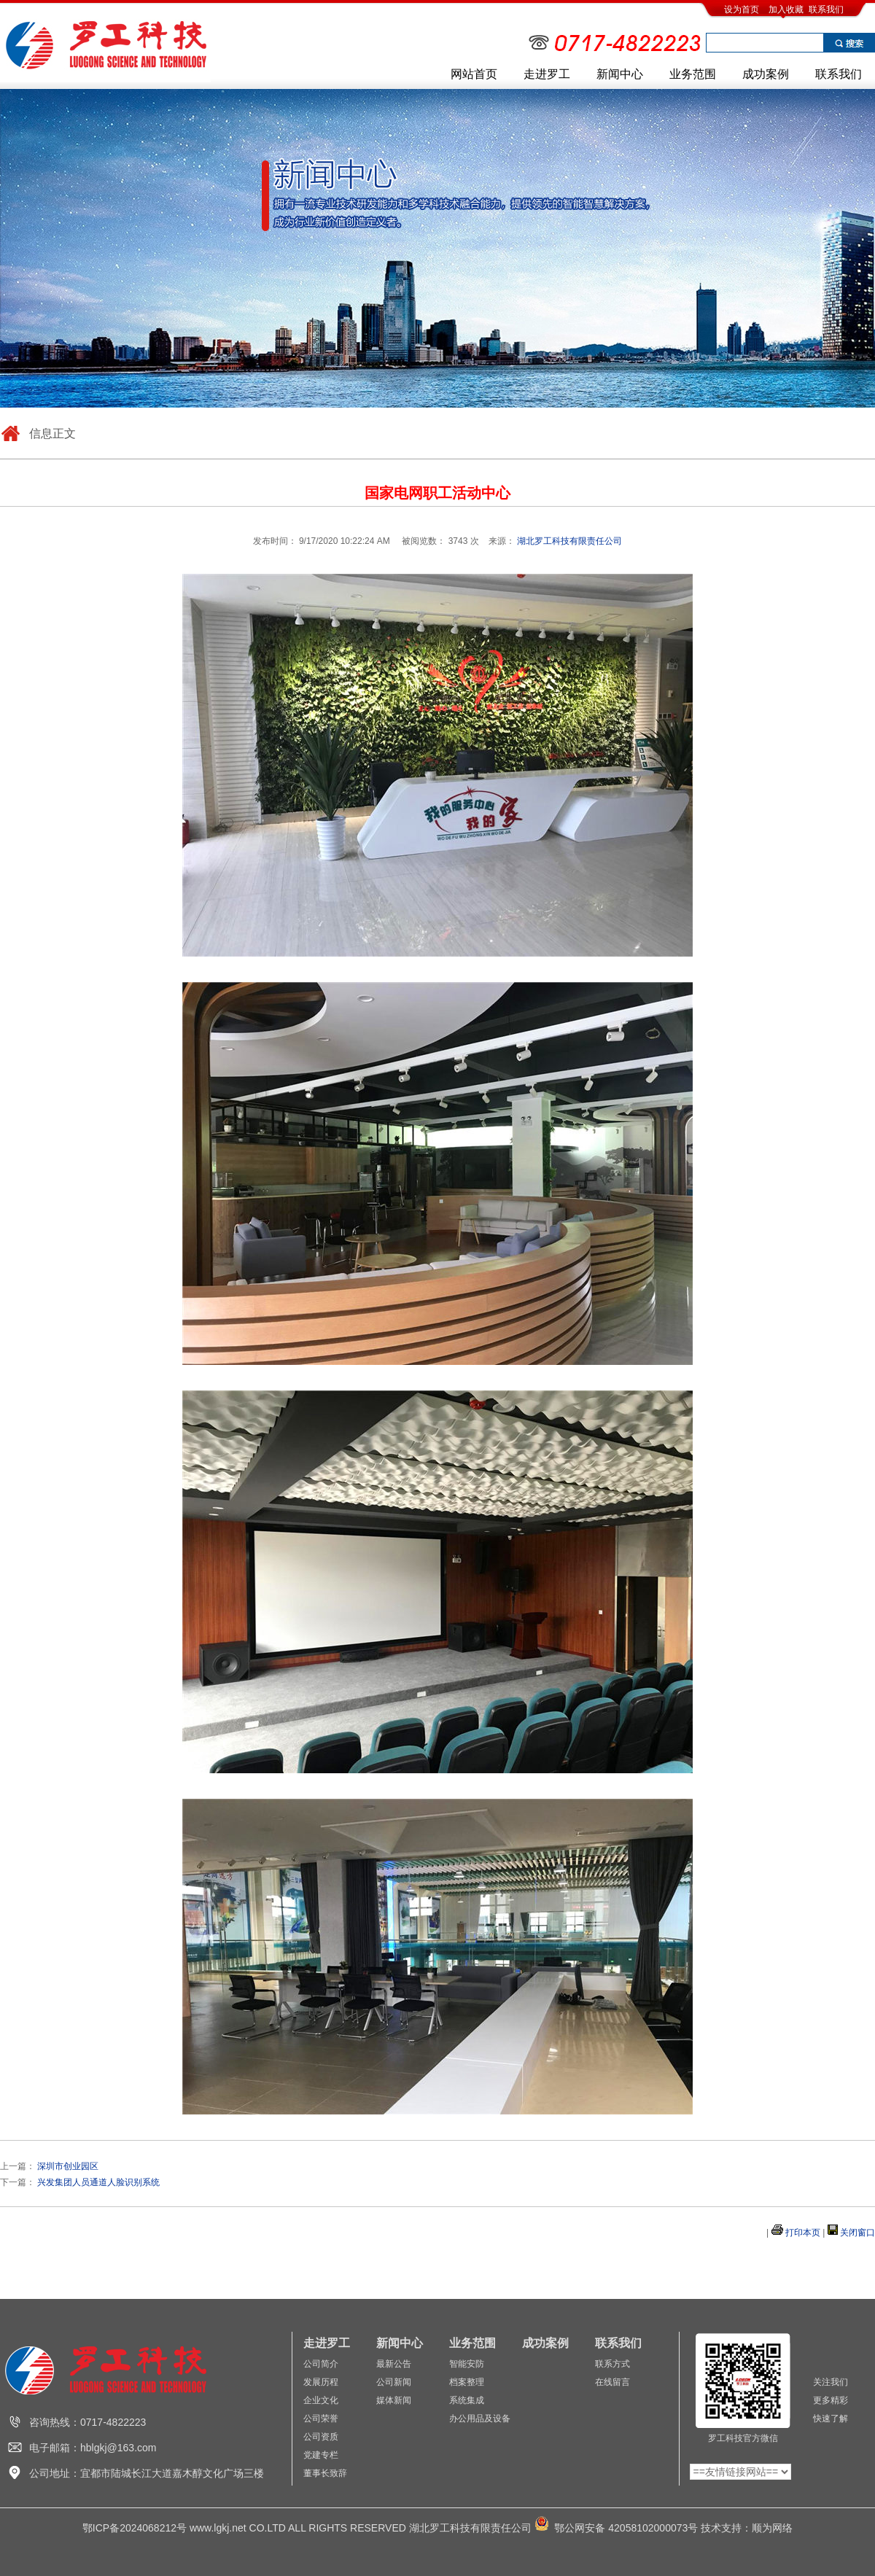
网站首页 (474, 74)
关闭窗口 (857, 2232)
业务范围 (692, 74)
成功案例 (765, 74)
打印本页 (802, 2232)
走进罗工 (547, 74)
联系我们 (826, 9)
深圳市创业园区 (67, 2166)
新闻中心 (619, 74)
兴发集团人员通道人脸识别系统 (98, 2182)
